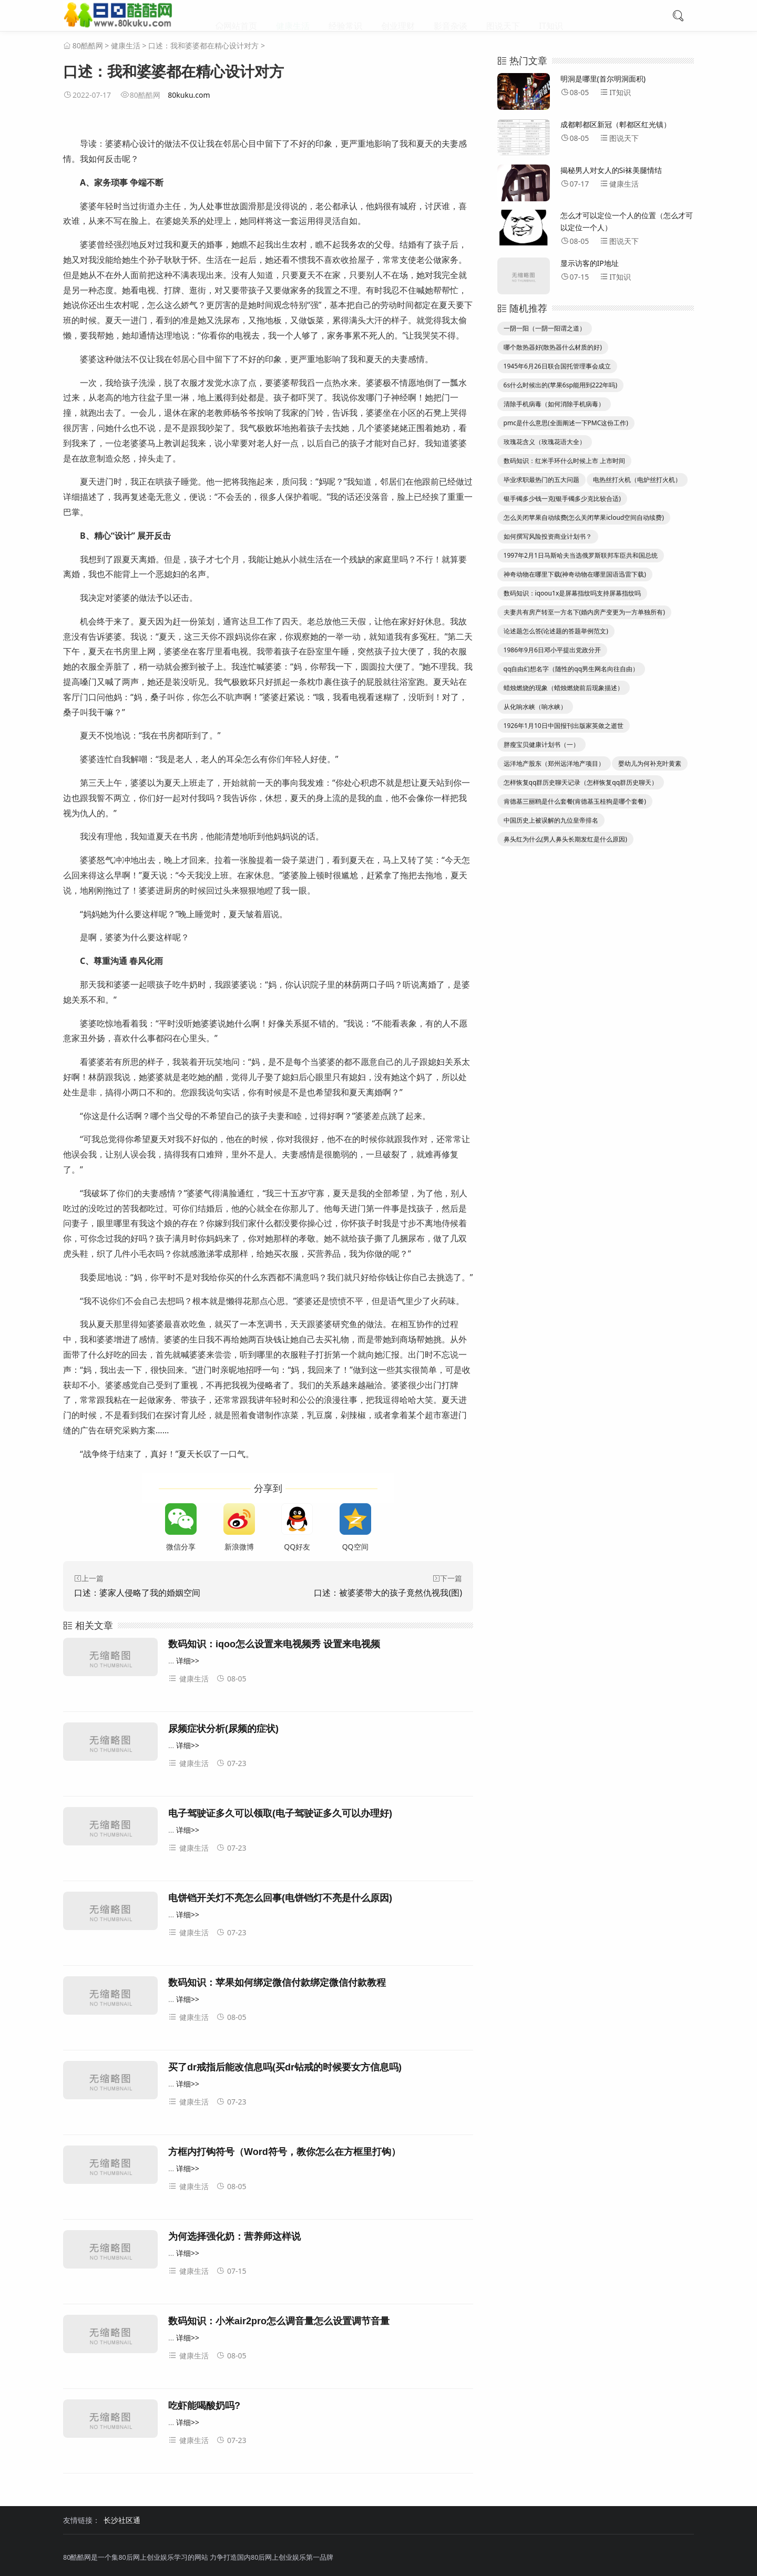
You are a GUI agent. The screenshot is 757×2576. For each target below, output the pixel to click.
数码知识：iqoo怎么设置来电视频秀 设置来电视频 (274, 1644)
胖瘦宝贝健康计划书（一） (541, 744)
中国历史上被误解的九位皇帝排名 (551, 820)
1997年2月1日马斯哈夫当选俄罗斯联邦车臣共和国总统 (581, 555)
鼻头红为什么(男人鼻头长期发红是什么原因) (565, 839)
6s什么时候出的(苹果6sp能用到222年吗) (560, 385)
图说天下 (503, 16)
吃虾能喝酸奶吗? (204, 2405)
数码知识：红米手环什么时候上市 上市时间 (564, 460)
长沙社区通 (122, 2520)
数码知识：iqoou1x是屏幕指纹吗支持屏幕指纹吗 (572, 593)
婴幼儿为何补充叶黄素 (649, 763)
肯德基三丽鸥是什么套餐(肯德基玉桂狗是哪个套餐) (575, 801)
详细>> (187, 1661)
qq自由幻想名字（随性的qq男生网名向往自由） (571, 668)
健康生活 (293, 16)
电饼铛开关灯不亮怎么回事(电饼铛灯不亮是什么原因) (280, 1898)
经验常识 (345, 16)
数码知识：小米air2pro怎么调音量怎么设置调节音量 (279, 2321)
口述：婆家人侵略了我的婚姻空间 (137, 1592)
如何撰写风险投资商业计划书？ (548, 536)
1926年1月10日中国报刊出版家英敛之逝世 (563, 725)
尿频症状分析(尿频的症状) (223, 1728)
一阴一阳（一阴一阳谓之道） (545, 328)
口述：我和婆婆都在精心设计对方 (203, 45)
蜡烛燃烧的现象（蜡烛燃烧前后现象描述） (563, 687)
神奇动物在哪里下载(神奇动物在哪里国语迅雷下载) (575, 574)
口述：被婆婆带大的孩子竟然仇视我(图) (388, 1592)
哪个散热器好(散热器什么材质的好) (553, 347)
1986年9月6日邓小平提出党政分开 (552, 649)
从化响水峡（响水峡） (535, 706)
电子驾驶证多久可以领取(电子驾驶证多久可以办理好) (280, 1813)
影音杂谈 (450, 16)
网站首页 (240, 16)
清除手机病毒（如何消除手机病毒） (554, 403)
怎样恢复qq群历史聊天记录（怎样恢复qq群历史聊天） (581, 782)
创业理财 (398, 16)
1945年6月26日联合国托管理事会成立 (557, 366)
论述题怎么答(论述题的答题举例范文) (556, 631)
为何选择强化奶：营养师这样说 (234, 2236)
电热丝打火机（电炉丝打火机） (637, 479)
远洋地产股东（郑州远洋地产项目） (554, 763)
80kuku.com (189, 95)
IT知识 (551, 16)
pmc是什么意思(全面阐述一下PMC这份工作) (566, 422)
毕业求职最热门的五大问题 (541, 479)
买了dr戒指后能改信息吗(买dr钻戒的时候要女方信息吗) (285, 2067)
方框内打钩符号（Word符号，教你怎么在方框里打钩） (284, 2152)
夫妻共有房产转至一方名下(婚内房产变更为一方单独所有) (584, 612)
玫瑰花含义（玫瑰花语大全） (545, 441)
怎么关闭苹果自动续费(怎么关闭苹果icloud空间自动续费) (584, 517)
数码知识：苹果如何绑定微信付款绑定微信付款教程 (277, 1982)
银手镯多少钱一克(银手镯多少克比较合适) (562, 498)
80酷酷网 (88, 45)
